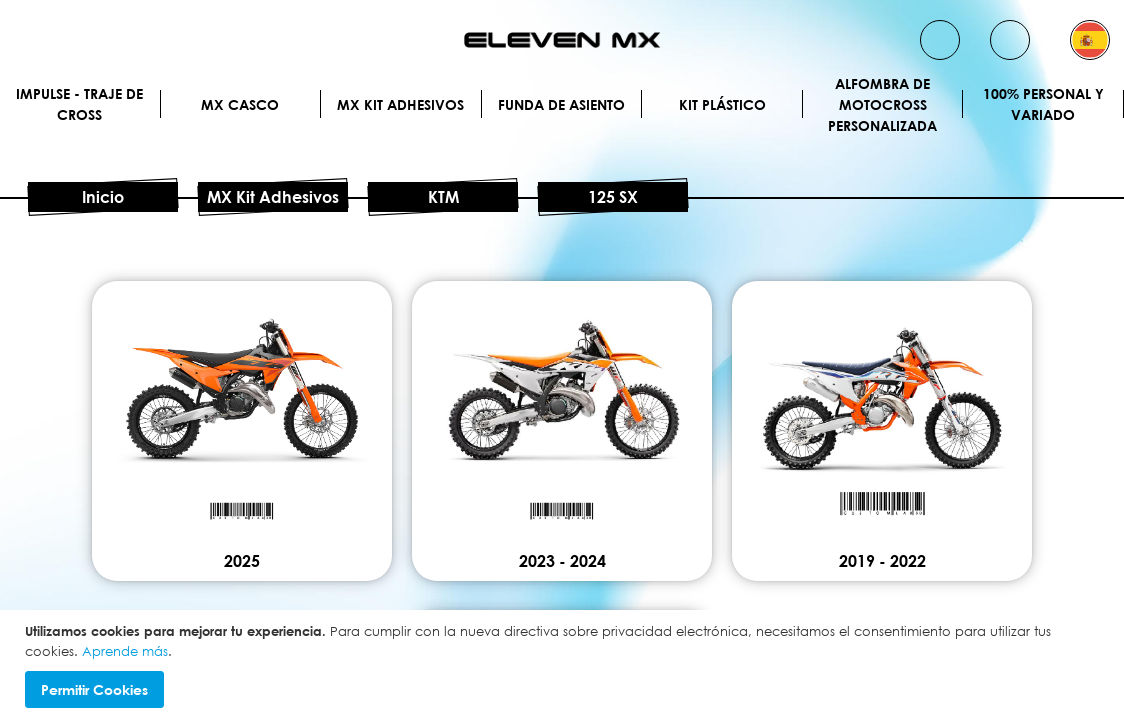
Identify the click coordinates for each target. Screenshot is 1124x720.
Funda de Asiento (561, 104)
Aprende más (125, 651)
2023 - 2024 (562, 561)
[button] (1090, 40)
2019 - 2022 (882, 561)
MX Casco (240, 104)
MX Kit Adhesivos (400, 104)
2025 (242, 561)
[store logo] (562, 40)
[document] (564, 665)
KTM (443, 197)
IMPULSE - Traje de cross (79, 104)
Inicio (103, 197)
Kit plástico (722, 104)
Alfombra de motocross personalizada (882, 104)
